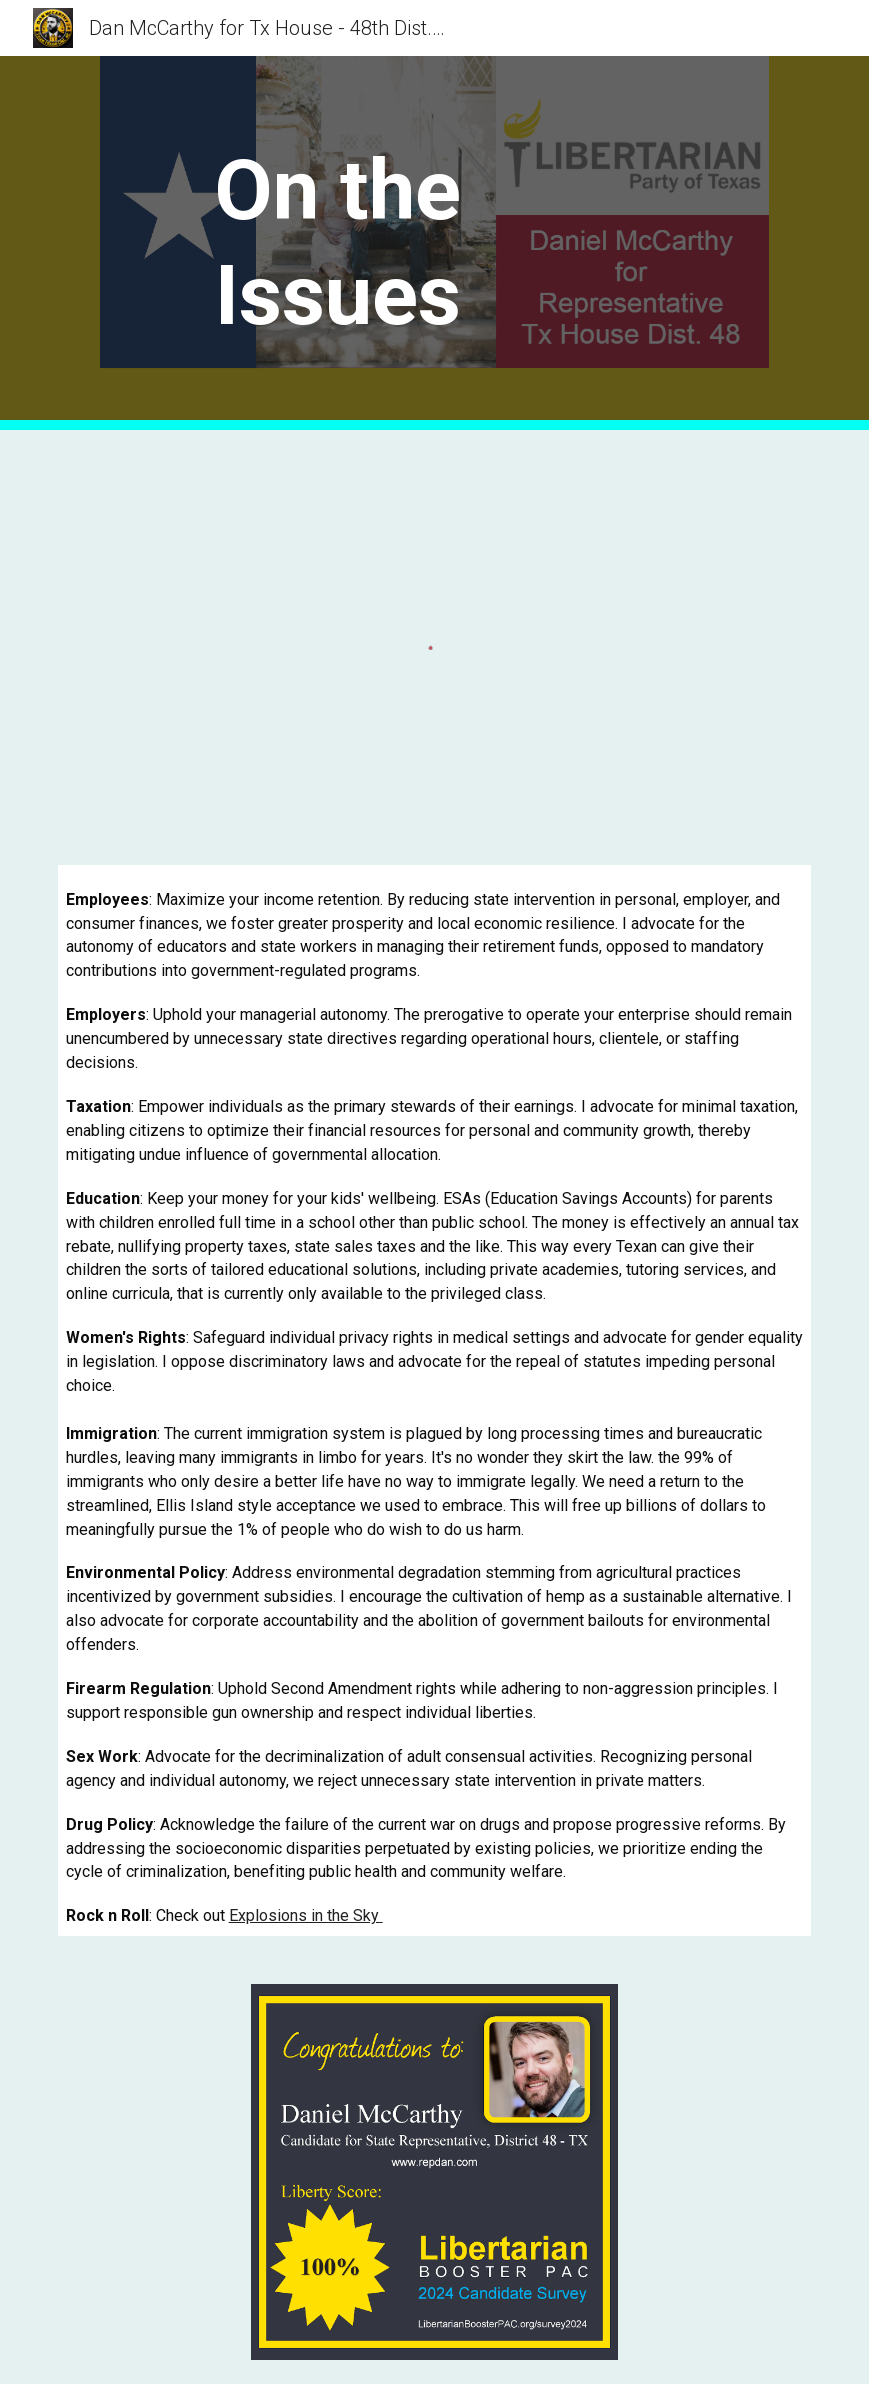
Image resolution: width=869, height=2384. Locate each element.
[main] (337, 243)
